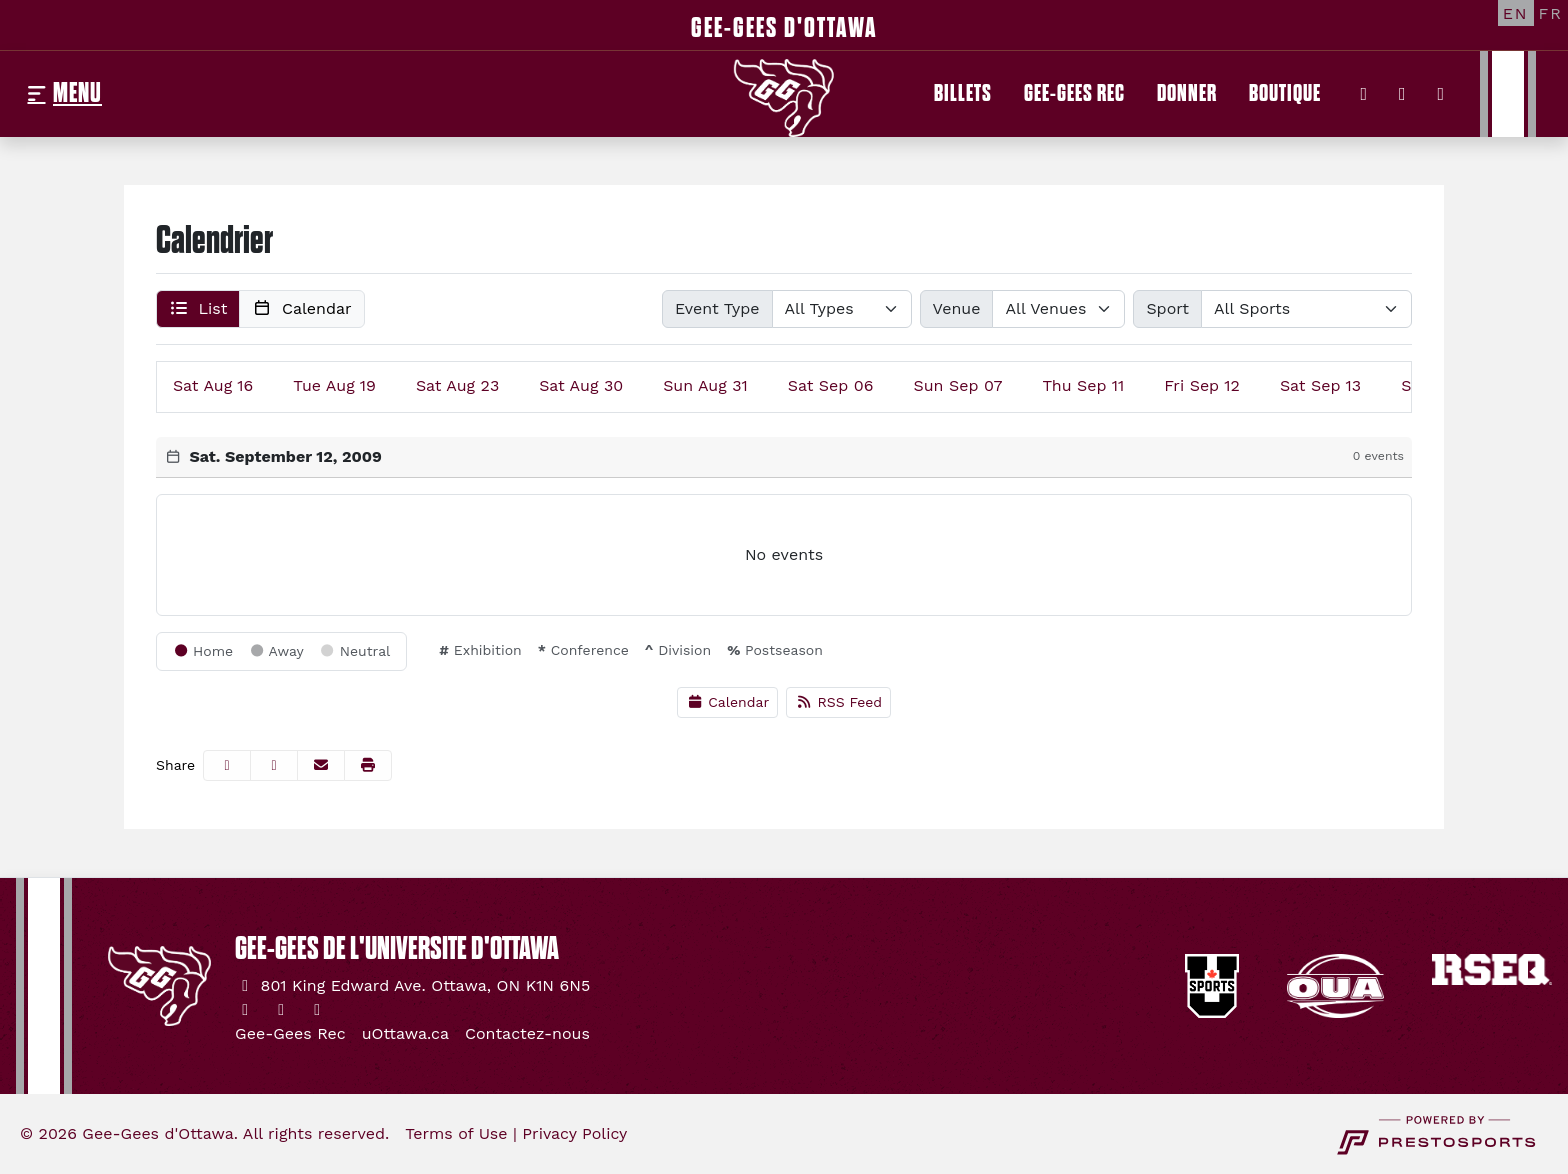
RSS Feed (838, 702)
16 (213, 385)
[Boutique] (1285, 94)
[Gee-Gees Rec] (1074, 94)
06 (831, 385)
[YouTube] (1441, 94)
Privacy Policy (574, 1133)
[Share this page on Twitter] (274, 765)
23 (457, 385)
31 (705, 385)
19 (334, 385)
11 (1084, 385)
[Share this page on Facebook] (227, 765)
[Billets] (963, 94)
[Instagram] (1402, 94)
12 (1202, 385)
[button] (198, 309)
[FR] (1551, 13)
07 (957, 385)
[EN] (1516, 13)
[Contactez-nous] (527, 1034)
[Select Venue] (1058, 309)
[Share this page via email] (321, 765)
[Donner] (1187, 94)
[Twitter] (1364, 94)
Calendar (727, 702)
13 (1320, 385)
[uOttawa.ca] (405, 1034)
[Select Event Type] (842, 309)
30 (581, 385)
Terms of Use (456, 1133)
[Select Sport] (1306, 309)
